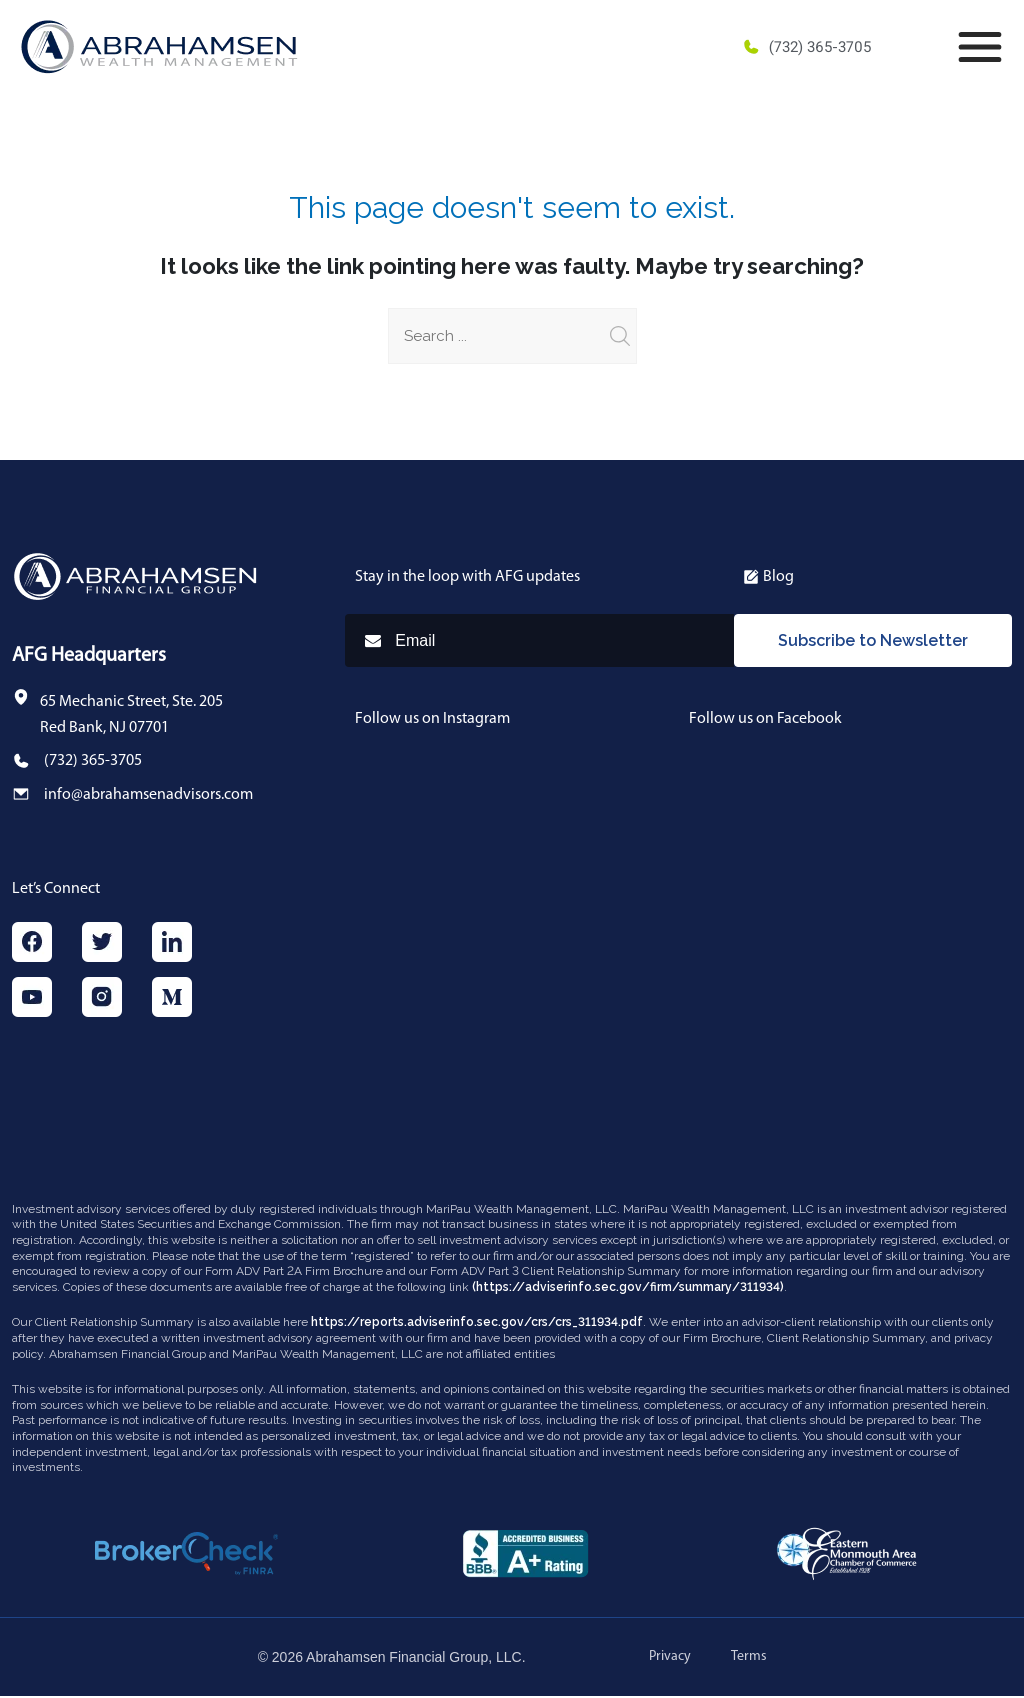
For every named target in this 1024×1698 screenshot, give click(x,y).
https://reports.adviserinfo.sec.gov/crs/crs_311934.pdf (477, 1324)
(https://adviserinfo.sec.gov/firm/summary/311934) (628, 1289)
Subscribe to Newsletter (873, 641)
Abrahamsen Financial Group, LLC (414, 1659)
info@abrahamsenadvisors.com (148, 795)
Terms (749, 1658)
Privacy (670, 1658)
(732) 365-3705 (806, 47)
